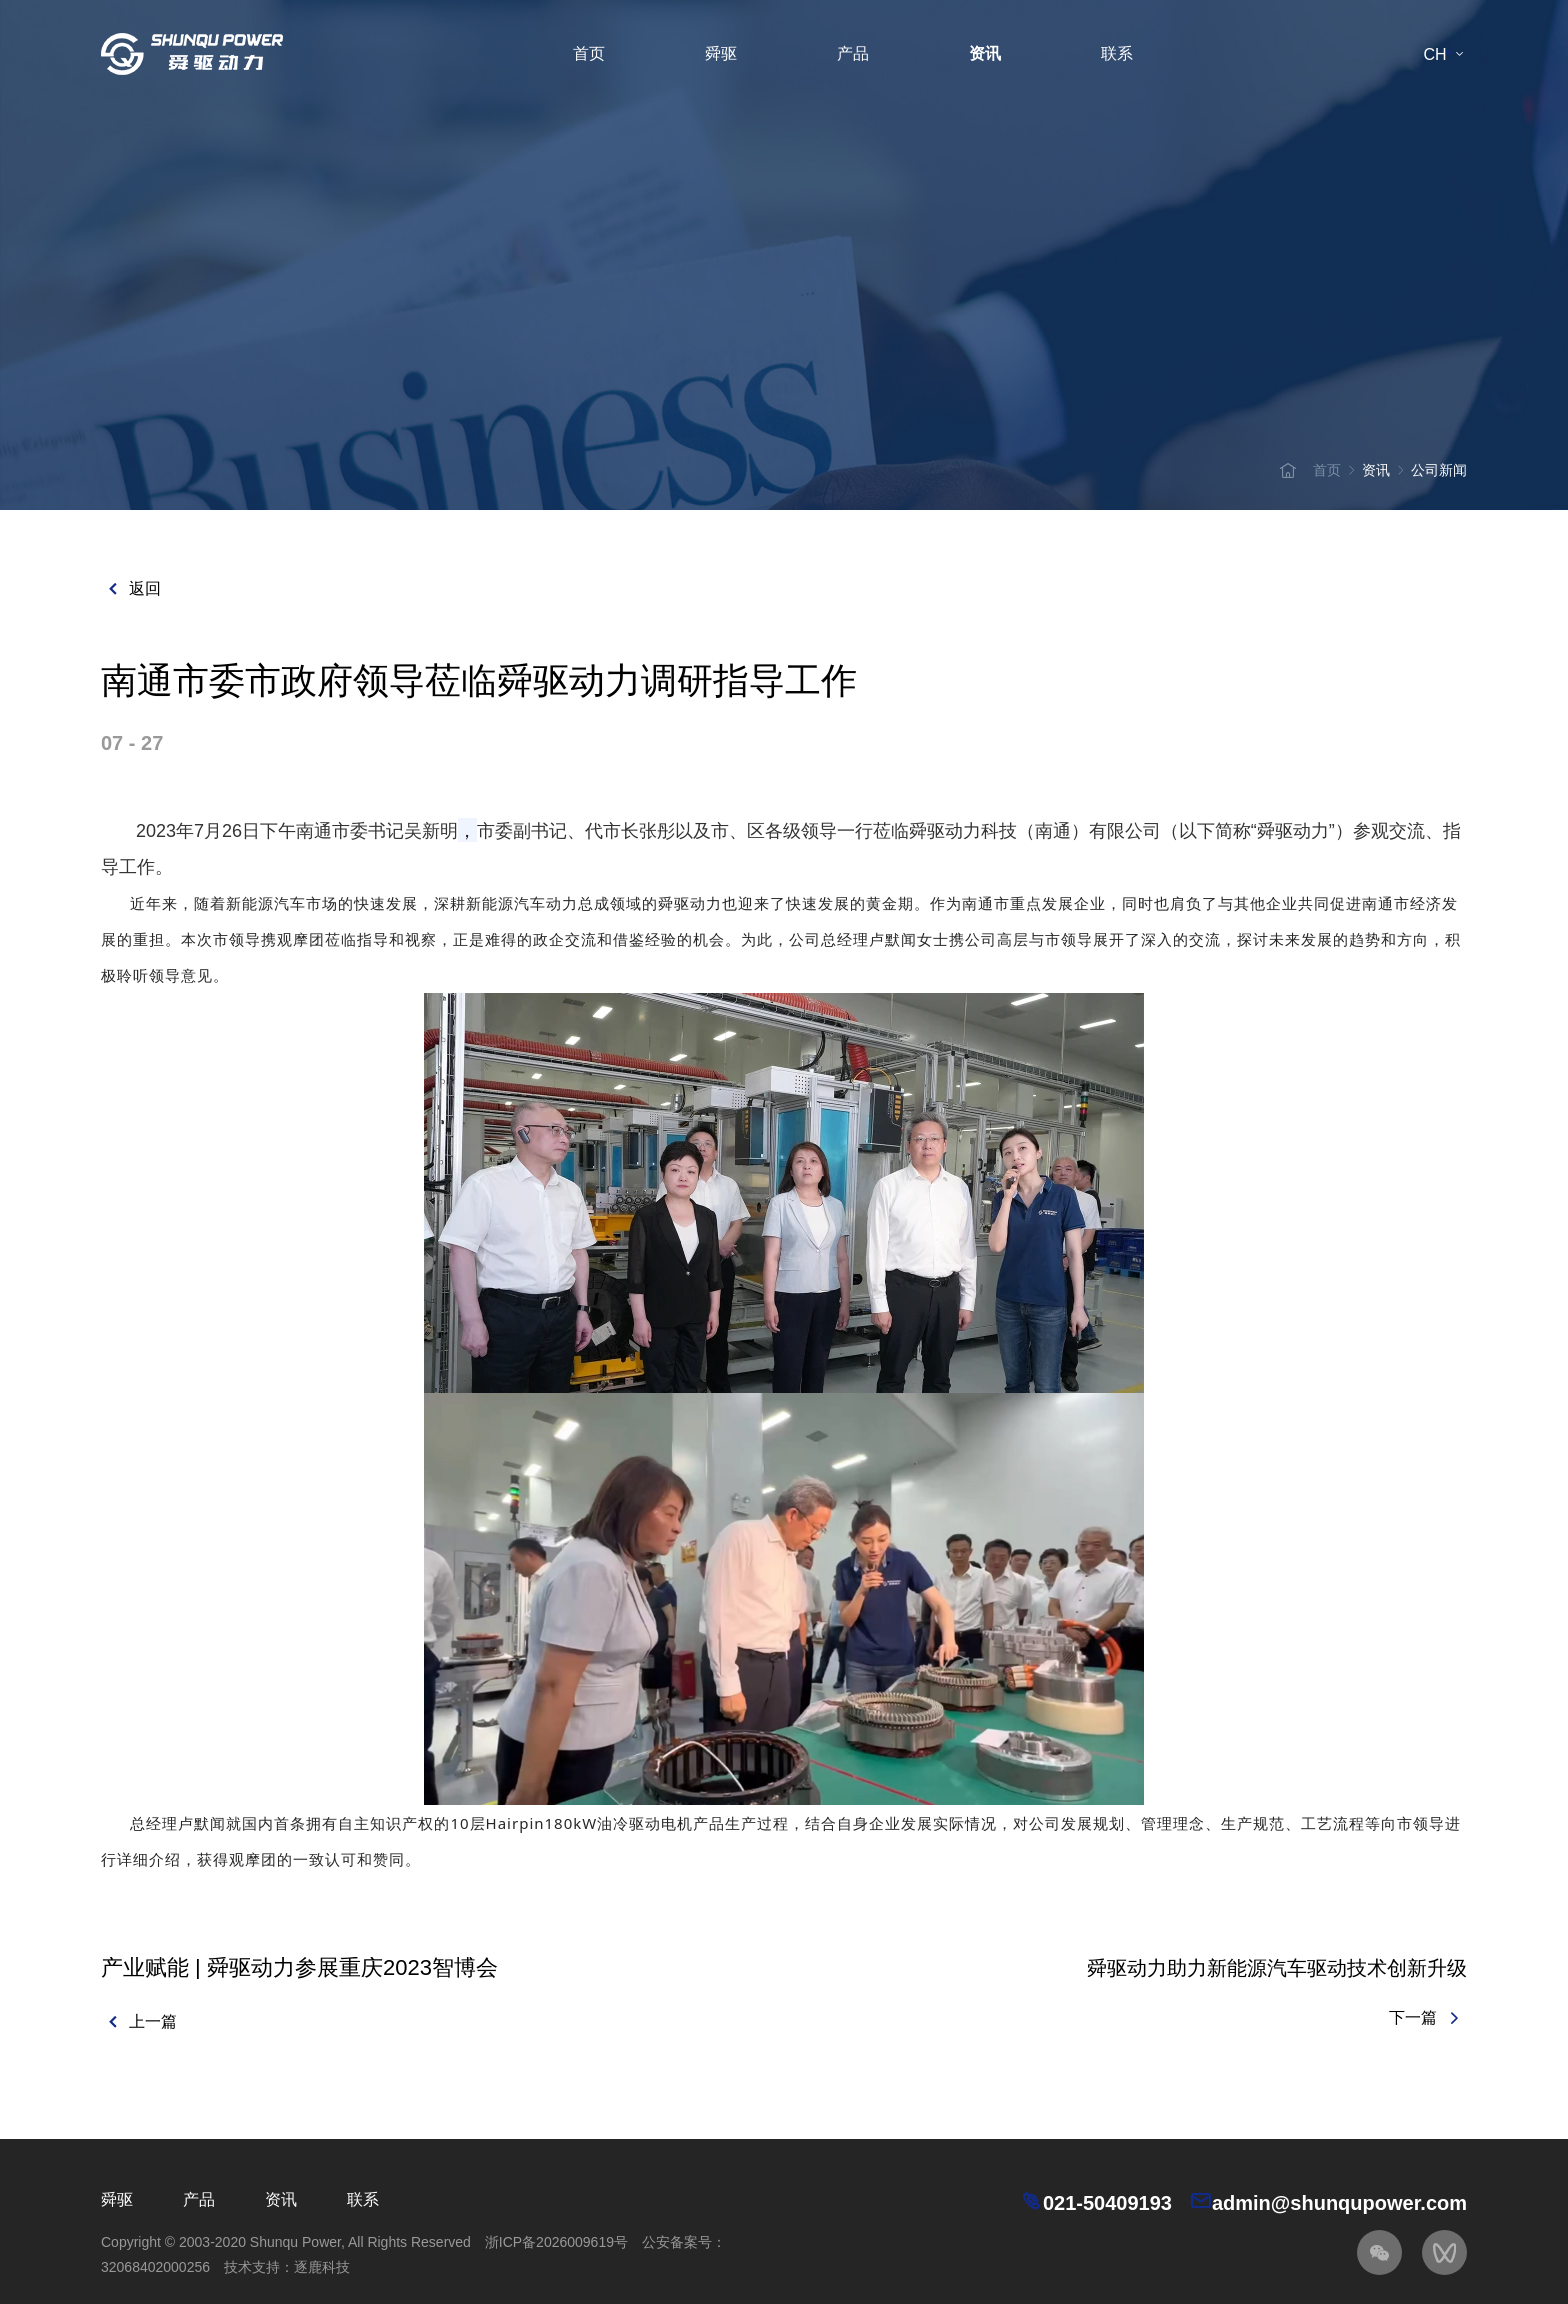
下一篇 (1428, 2018)
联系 (1117, 53)
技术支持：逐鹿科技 (287, 2267)
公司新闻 (1439, 470)
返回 (131, 588)
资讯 (985, 53)
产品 (853, 53)
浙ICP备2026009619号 (556, 2242)
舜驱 (721, 53)
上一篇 (139, 2021)
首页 (589, 53)
